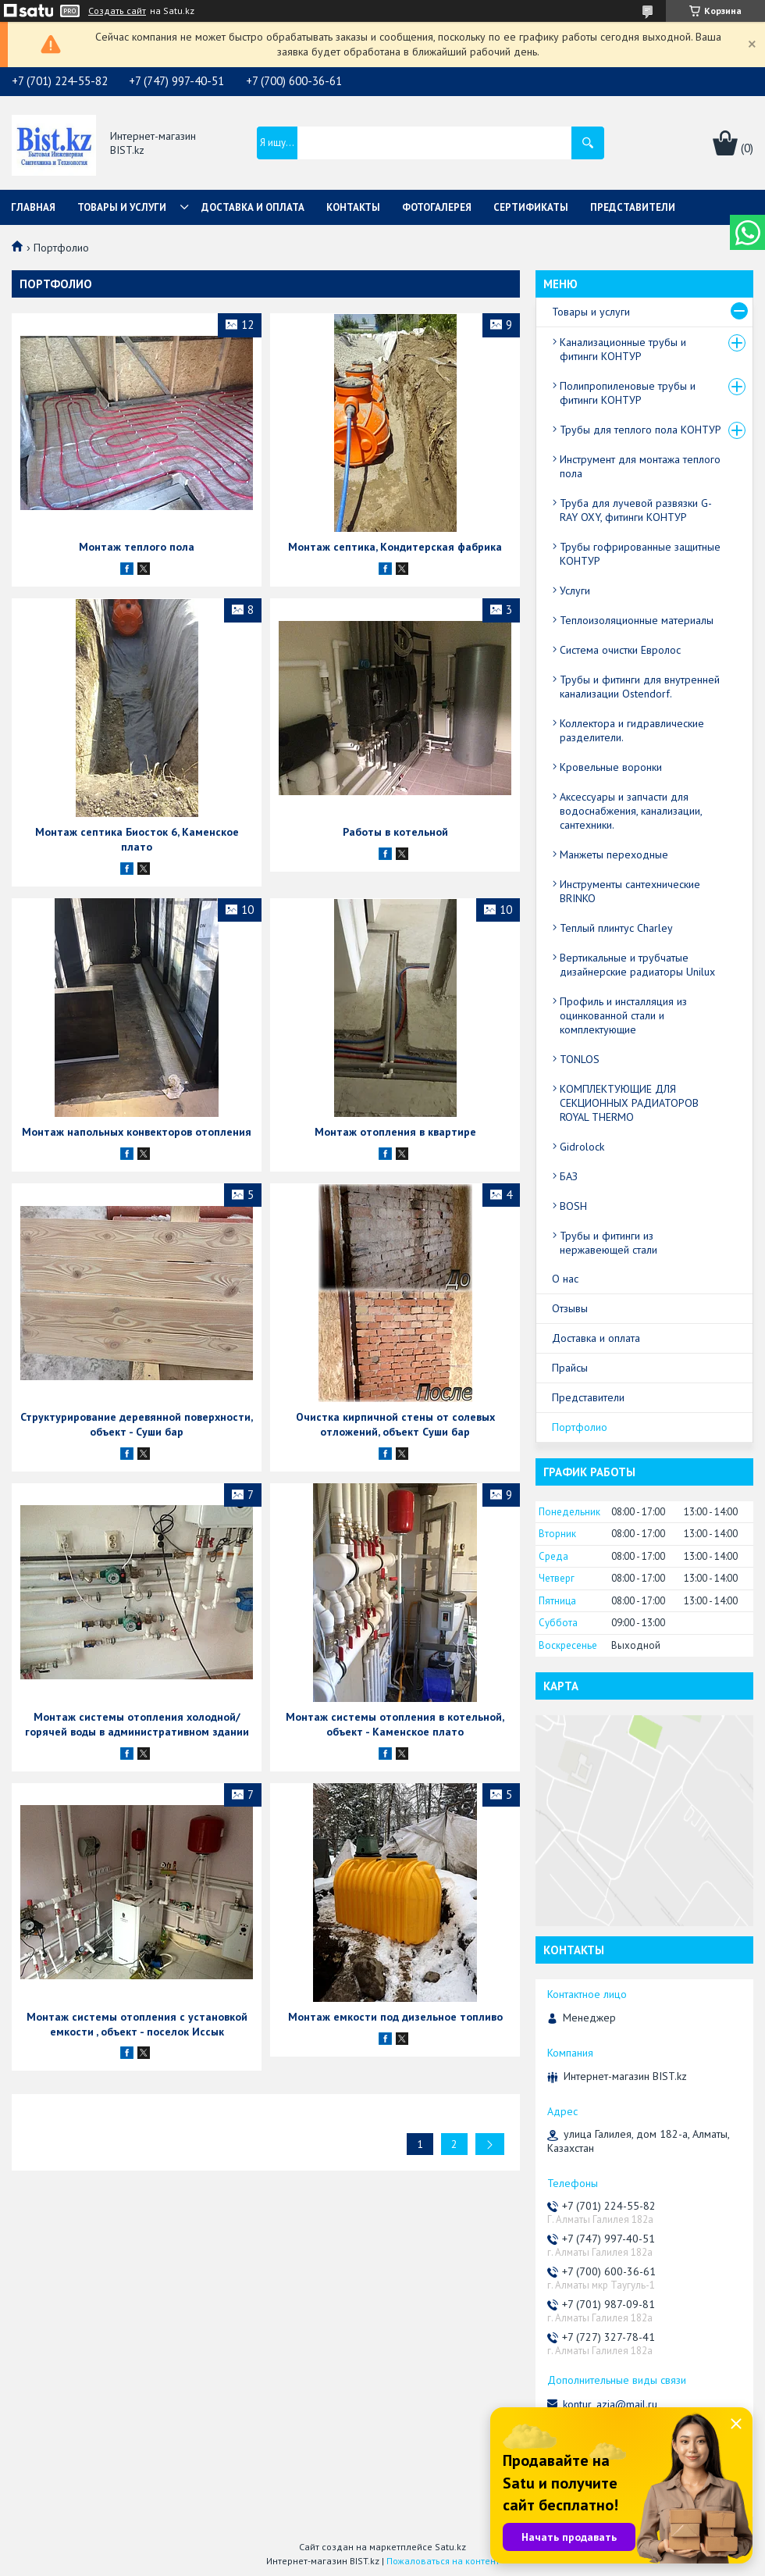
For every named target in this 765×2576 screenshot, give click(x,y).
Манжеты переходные (614, 854)
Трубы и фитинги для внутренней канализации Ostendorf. (640, 687)
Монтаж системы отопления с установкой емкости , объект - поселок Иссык (137, 2024)
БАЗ (569, 1176)
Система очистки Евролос (620, 650)
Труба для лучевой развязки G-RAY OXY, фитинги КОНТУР (636, 510)
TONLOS (580, 1059)
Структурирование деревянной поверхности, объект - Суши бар (136, 1424)
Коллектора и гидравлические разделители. (632, 730)
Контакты (353, 207)
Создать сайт (117, 10)
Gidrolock (582, 1147)
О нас (565, 1279)
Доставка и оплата (252, 207)
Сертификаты (530, 207)
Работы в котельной (395, 832)
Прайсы (570, 1368)
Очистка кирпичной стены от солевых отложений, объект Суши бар (395, 1424)
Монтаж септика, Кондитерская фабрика (395, 547)
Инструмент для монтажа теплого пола (640, 466)
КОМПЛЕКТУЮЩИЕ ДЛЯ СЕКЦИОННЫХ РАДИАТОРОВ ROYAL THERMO (629, 1103)
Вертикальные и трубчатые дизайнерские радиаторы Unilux (637, 965)
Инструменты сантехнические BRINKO (630, 891)
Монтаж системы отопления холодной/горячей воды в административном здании (137, 1724)
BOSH (573, 1206)
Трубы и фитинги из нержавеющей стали (608, 1243)
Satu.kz (450, 2547)
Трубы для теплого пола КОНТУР (640, 430)
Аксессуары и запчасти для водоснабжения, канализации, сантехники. (631, 811)
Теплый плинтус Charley (616, 928)
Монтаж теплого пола (136, 547)
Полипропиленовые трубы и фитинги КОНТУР (628, 393)
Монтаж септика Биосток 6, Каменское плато (137, 839)
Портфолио (579, 1427)
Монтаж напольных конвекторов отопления (136, 1132)
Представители (632, 207)
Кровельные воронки (611, 767)
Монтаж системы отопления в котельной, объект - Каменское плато (395, 1724)
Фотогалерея (436, 207)
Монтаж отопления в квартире (395, 1132)
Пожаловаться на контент (443, 2561)
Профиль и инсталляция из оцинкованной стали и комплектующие (623, 1015)
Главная (33, 207)
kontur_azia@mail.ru (610, 2404)
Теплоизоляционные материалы (636, 620)
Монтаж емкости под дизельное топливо (395, 2017)
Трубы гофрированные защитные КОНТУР (640, 554)
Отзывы (570, 1308)
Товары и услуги (121, 207)
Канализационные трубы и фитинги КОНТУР (623, 349)
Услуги (575, 590)
